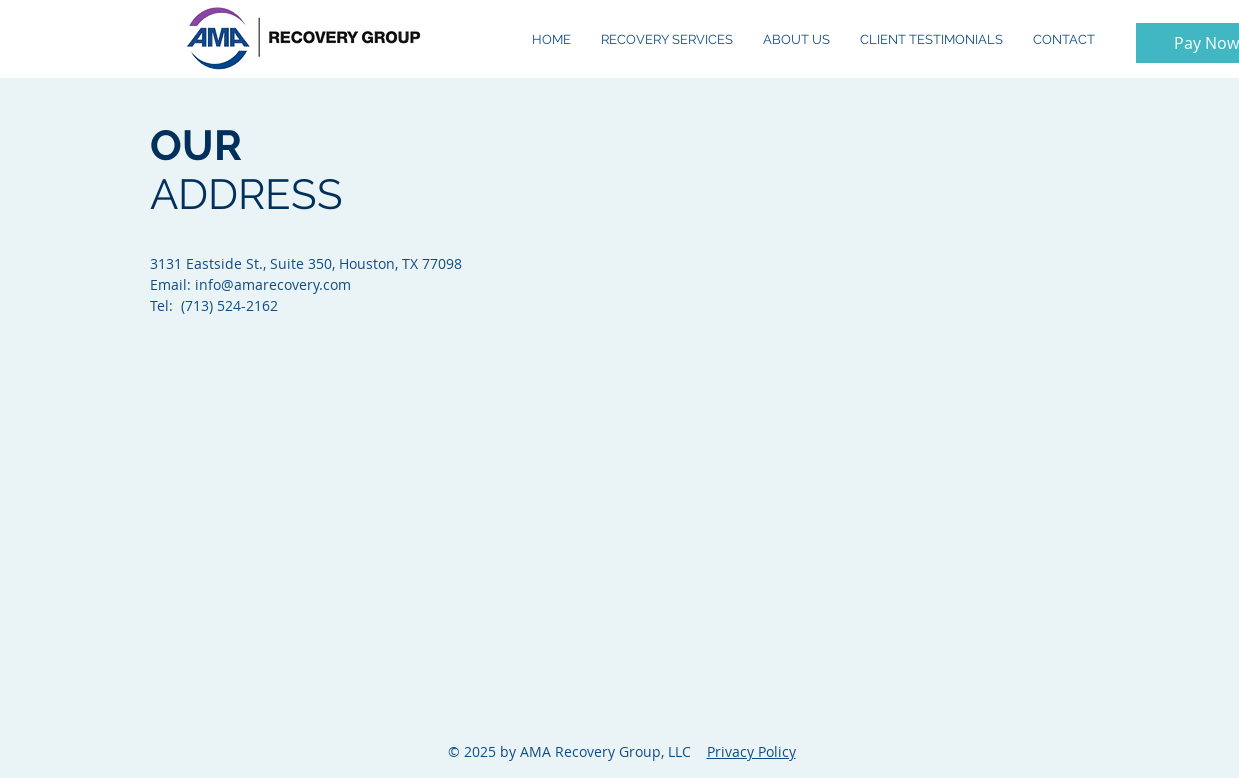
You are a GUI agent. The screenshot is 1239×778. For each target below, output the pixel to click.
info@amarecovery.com (273, 284)
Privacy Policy (751, 751)
